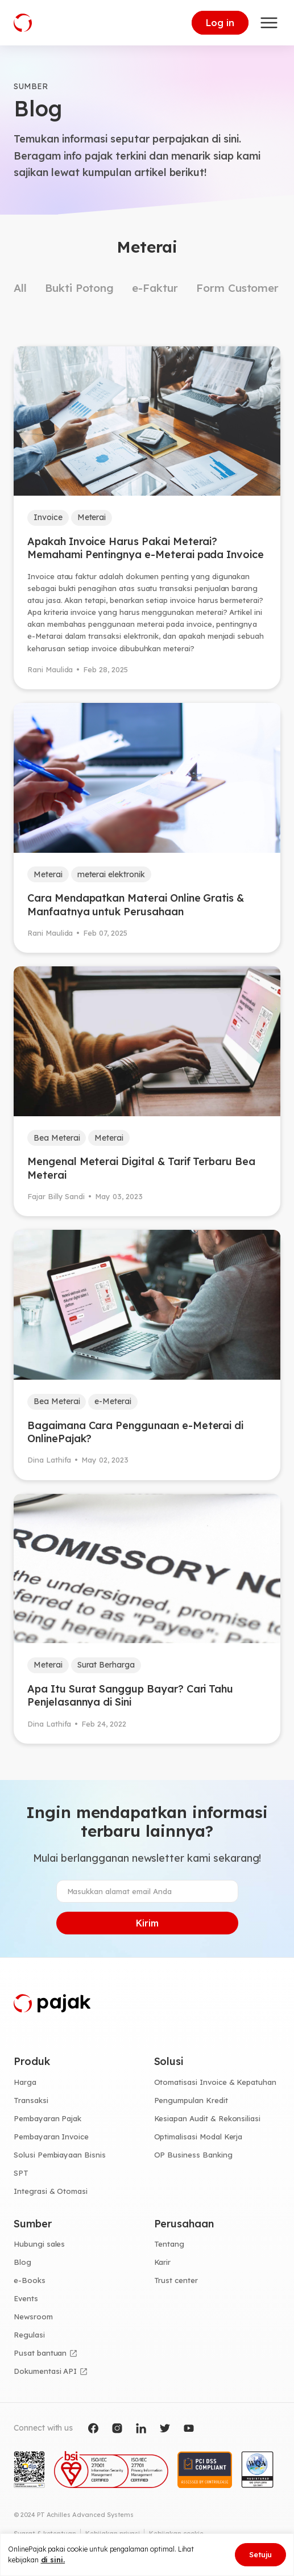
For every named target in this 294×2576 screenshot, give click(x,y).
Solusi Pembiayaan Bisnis (60, 2154)
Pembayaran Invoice (51, 2136)
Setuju (260, 2554)
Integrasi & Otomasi (51, 2191)
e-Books (29, 2280)
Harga (25, 2082)
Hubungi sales (39, 2243)
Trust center (176, 2280)
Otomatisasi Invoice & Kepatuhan (215, 2082)
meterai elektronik (111, 874)
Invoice (48, 517)
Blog (22, 2262)
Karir (162, 2262)
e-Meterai (112, 1401)
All (20, 288)
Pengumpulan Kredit (191, 2100)
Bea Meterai (57, 1138)
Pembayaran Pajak (47, 2118)
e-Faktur (155, 288)
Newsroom (33, 2316)
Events (26, 2298)
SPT (21, 2172)
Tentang (169, 2243)
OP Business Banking (193, 2154)
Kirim (147, 1923)
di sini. (53, 2559)
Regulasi (29, 2334)
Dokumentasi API (45, 2371)
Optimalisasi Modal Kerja (198, 2136)
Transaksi (31, 2100)
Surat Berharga (106, 1665)
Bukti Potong (79, 288)
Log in (220, 22)
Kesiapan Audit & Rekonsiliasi (207, 2118)
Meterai (91, 517)
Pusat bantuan (40, 2352)
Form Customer (237, 288)
